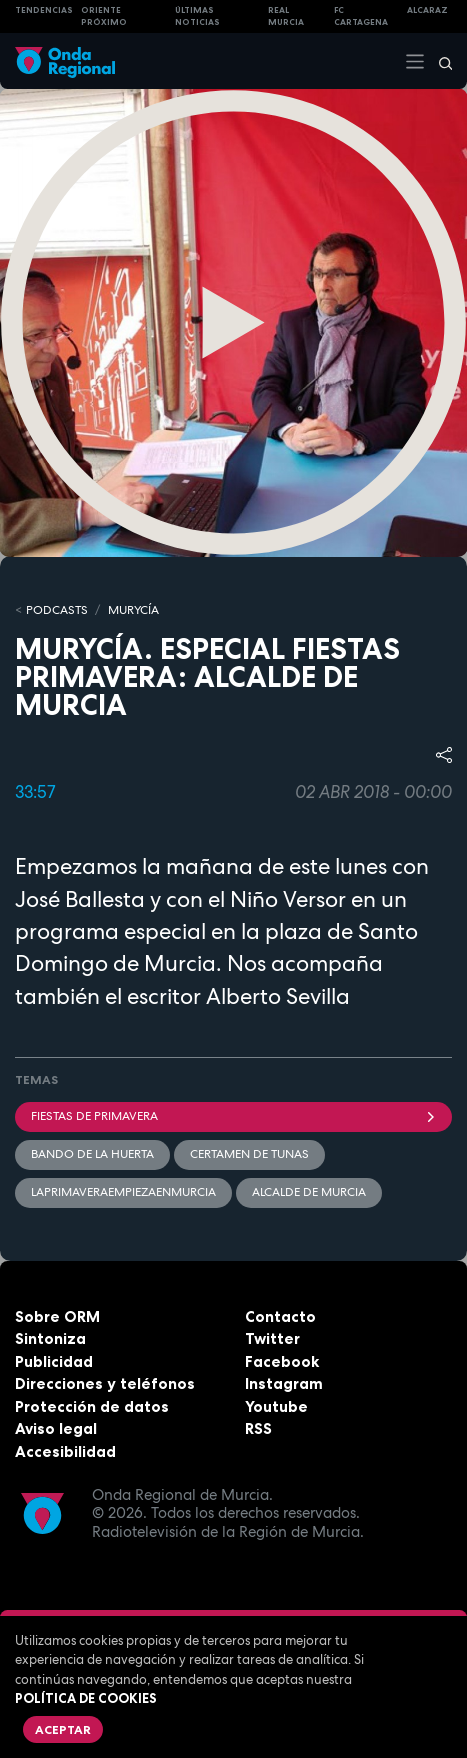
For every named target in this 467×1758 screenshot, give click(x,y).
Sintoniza (50, 1338)
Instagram (284, 1383)
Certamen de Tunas (249, 1154)
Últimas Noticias (197, 16)
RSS (258, 1428)
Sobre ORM (57, 1316)
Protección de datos (92, 1406)
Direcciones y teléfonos (105, 1383)
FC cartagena (361, 16)
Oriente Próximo (104, 16)
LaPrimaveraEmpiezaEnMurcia (123, 1192)
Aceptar (63, 1729)
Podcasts (57, 610)
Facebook (282, 1361)
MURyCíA (133, 610)
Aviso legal (56, 1428)
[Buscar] (439, 61)
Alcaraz (427, 10)
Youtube (276, 1406)
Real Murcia (286, 16)
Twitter (272, 1338)
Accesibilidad (65, 1451)
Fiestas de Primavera (233, 1116)
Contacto (280, 1316)
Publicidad (54, 1361)
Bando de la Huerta (92, 1154)
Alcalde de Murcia (309, 1192)
